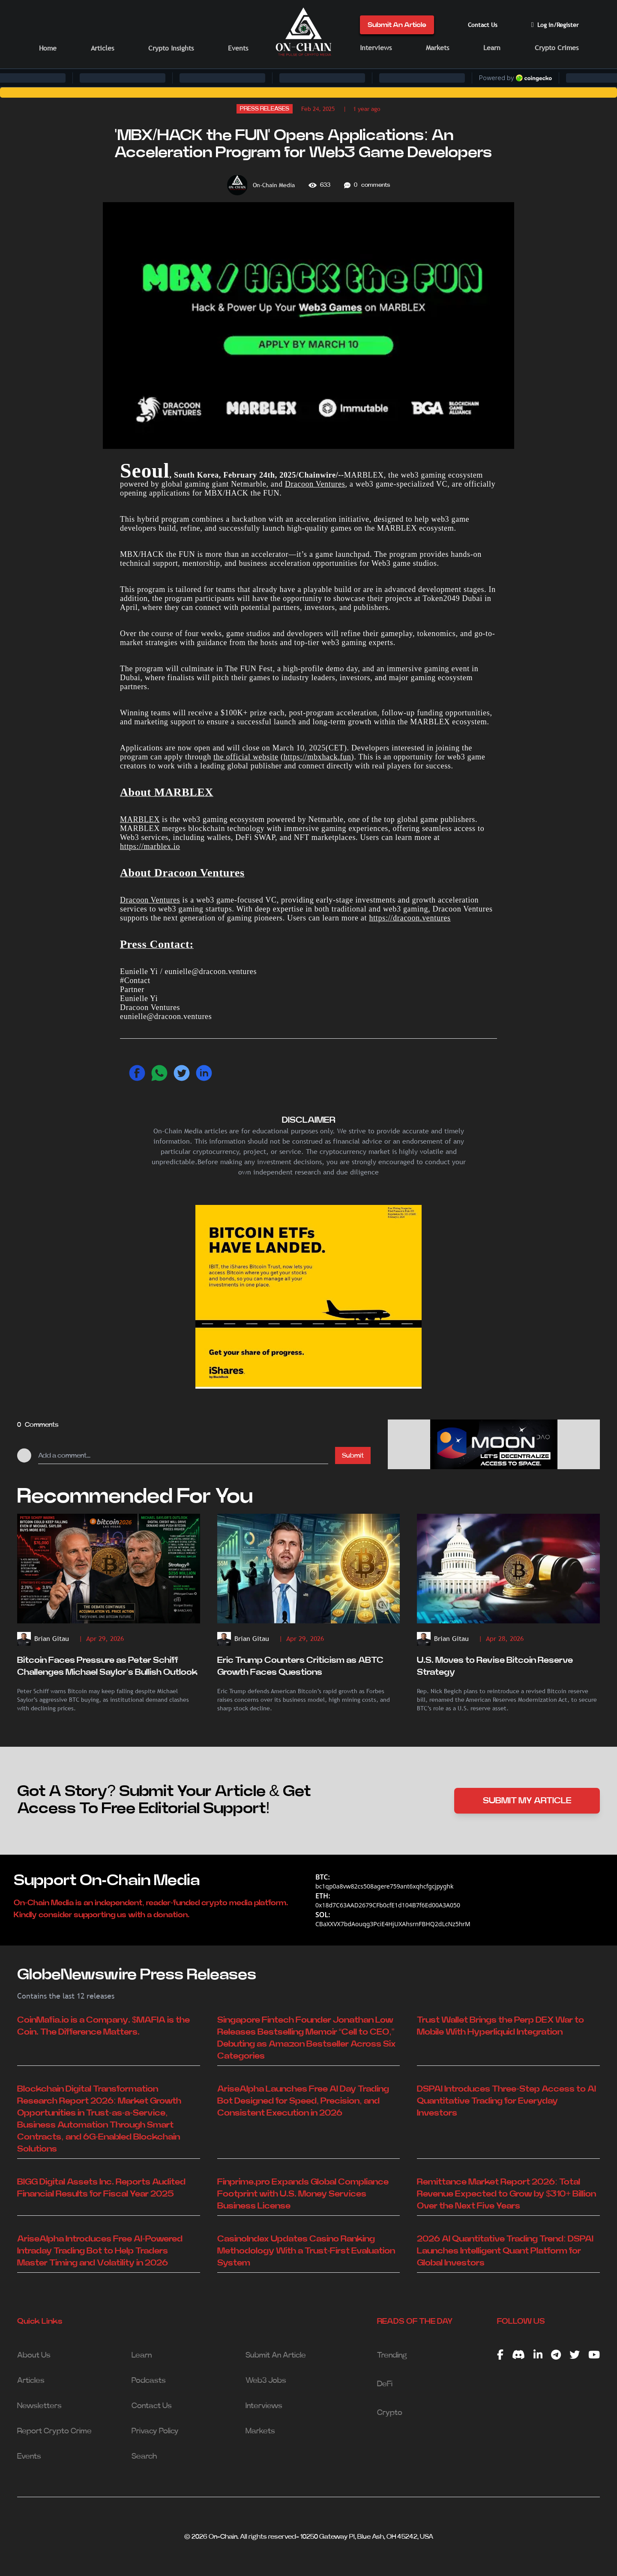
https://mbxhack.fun (317, 757)
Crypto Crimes (556, 48)
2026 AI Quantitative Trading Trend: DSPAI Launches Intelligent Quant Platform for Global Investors (505, 2251)
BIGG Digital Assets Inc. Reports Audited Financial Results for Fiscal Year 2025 (101, 2188)
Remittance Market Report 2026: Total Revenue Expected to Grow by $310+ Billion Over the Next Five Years (506, 2194)
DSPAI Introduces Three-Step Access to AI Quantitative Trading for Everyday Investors (506, 2101)
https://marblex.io (150, 846)
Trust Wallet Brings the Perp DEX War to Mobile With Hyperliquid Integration (500, 2026)
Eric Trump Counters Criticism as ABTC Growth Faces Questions (300, 1666)
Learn (491, 48)
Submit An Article (397, 24)
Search (144, 2456)
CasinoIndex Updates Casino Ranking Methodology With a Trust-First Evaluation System (306, 2251)
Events (238, 48)
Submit (353, 1455)
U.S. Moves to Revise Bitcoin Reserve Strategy (495, 1666)
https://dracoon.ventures (409, 918)
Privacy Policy (155, 2431)
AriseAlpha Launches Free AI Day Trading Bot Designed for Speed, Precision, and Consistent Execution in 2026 (303, 2101)
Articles (102, 48)
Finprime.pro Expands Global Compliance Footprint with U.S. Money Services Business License (303, 2194)
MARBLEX (140, 819)
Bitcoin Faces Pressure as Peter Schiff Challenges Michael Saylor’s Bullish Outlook (107, 1666)
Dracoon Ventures (315, 484)
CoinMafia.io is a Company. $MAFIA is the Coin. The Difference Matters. (103, 2026)
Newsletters (39, 2406)
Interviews (376, 48)
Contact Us (482, 24)
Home (48, 48)
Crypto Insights (171, 48)
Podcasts (149, 2381)
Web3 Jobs (266, 2381)
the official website (246, 757)
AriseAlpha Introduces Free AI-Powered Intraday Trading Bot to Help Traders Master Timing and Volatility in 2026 (100, 2251)
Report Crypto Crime (54, 2431)
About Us (34, 2355)
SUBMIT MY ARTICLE (527, 1800)
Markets (437, 48)
